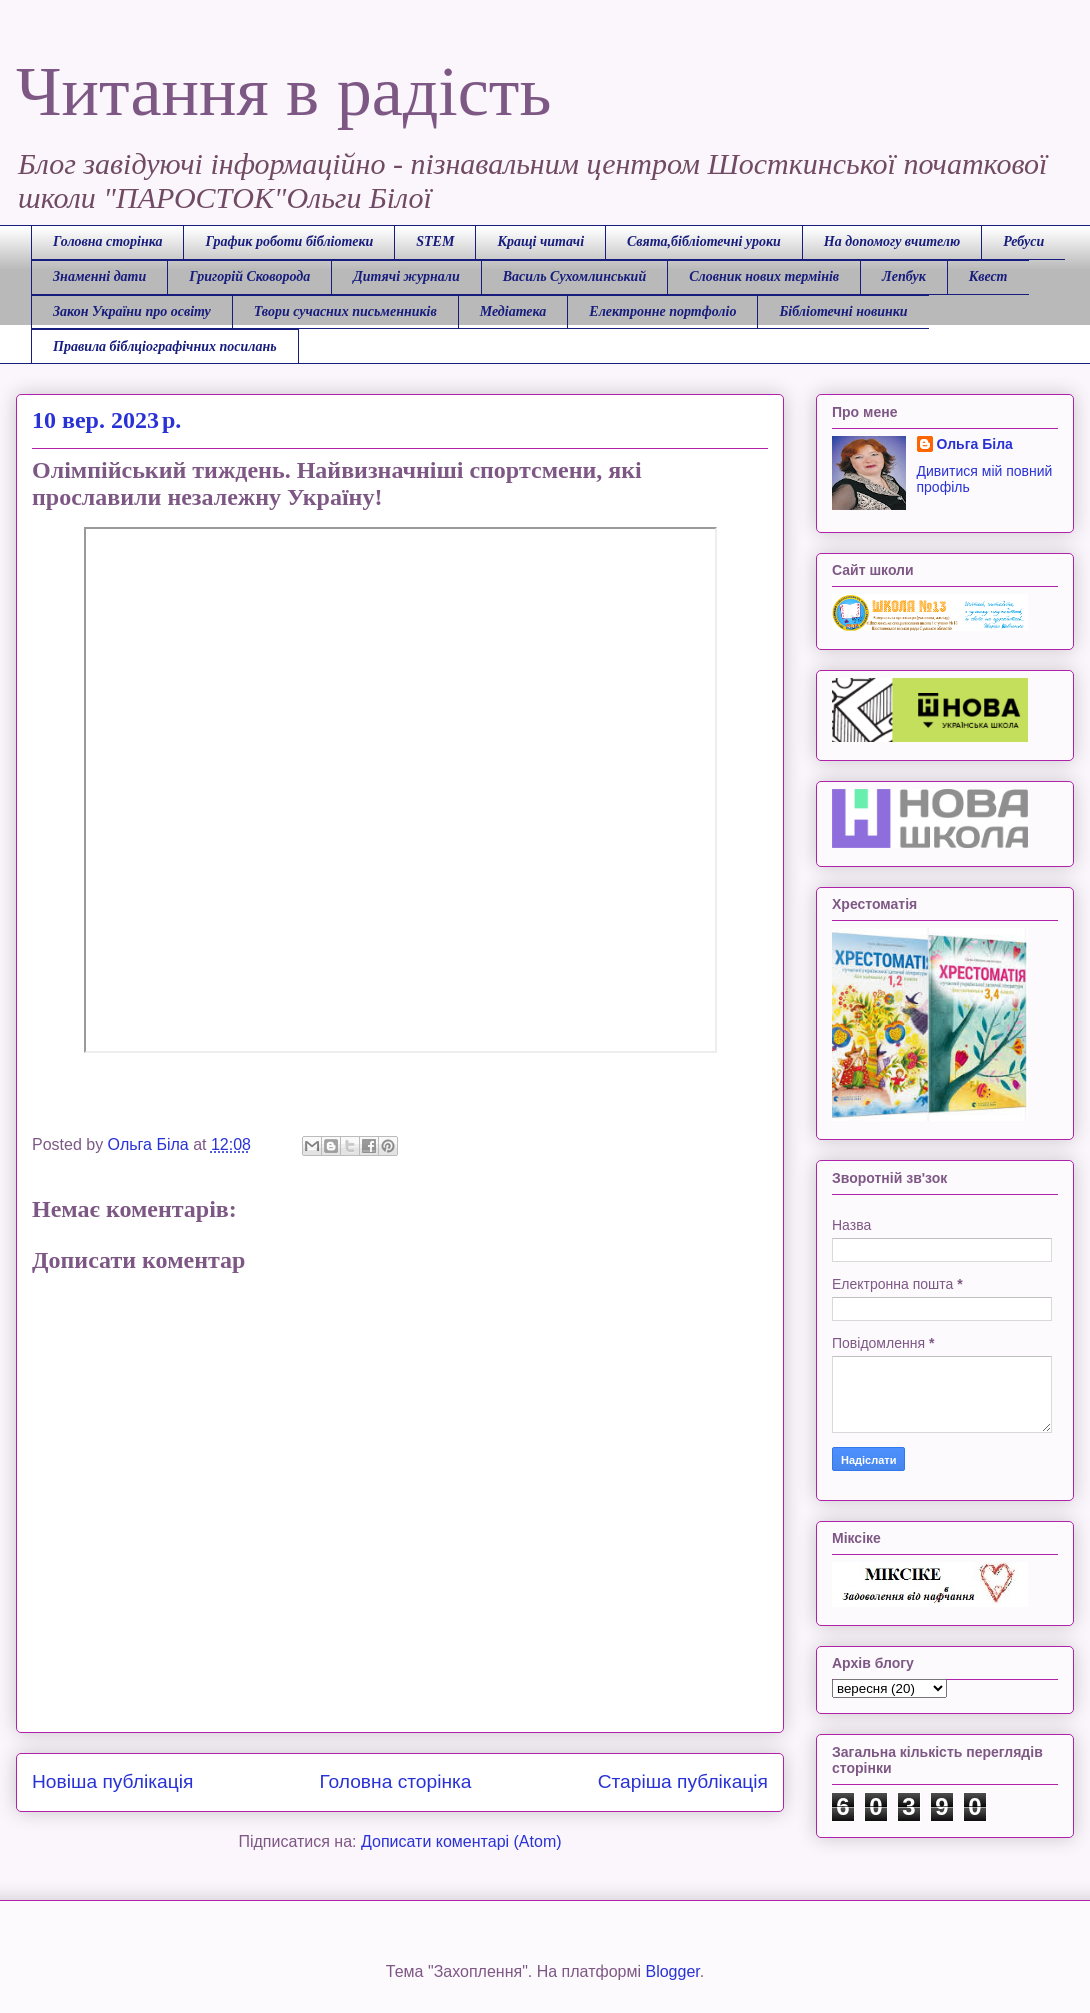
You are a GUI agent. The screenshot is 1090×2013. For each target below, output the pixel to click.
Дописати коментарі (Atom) (461, 1841)
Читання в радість (283, 91)
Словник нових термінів (764, 276)
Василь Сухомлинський (575, 276)
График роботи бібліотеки (289, 241)
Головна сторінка (107, 241)
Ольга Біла (975, 444)
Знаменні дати (99, 276)
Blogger (672, 1971)
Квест (988, 276)
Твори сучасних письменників (345, 311)
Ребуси (1023, 241)
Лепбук (904, 276)
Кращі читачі (540, 241)
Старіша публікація (683, 1781)
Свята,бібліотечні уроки (704, 241)
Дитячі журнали (406, 276)
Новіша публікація (112, 1781)
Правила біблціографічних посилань (165, 346)
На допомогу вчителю (892, 241)
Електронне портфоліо (662, 311)
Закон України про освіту (132, 311)
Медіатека (513, 311)
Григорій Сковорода (249, 276)
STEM (435, 241)
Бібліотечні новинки (843, 311)
